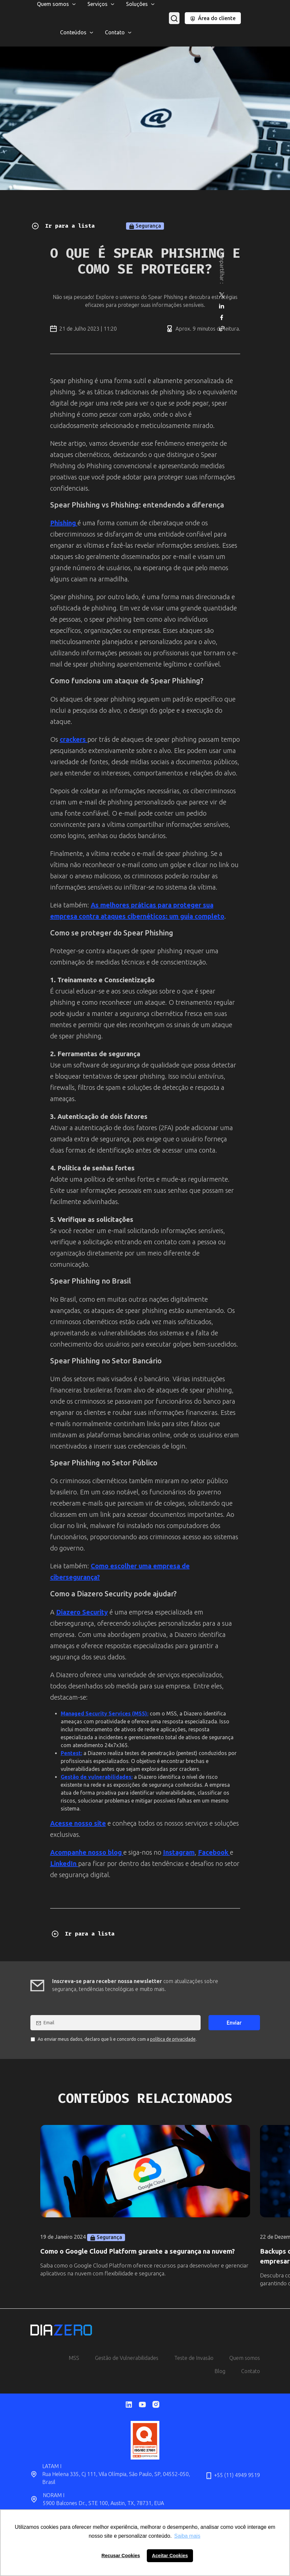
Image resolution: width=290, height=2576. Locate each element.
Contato (250, 2371)
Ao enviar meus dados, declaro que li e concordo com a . (114, 2039)
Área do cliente (213, 18)
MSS (74, 2358)
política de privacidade (173, 2039)
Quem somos (244, 2358)
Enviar (234, 2023)
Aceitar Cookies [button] (170, 2555)
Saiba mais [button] (187, 2536)
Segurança (145, 226)
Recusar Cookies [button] (121, 2555)
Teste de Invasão (193, 2358)
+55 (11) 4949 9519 (232, 2476)
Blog (219, 2371)
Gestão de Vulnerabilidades (126, 2358)
